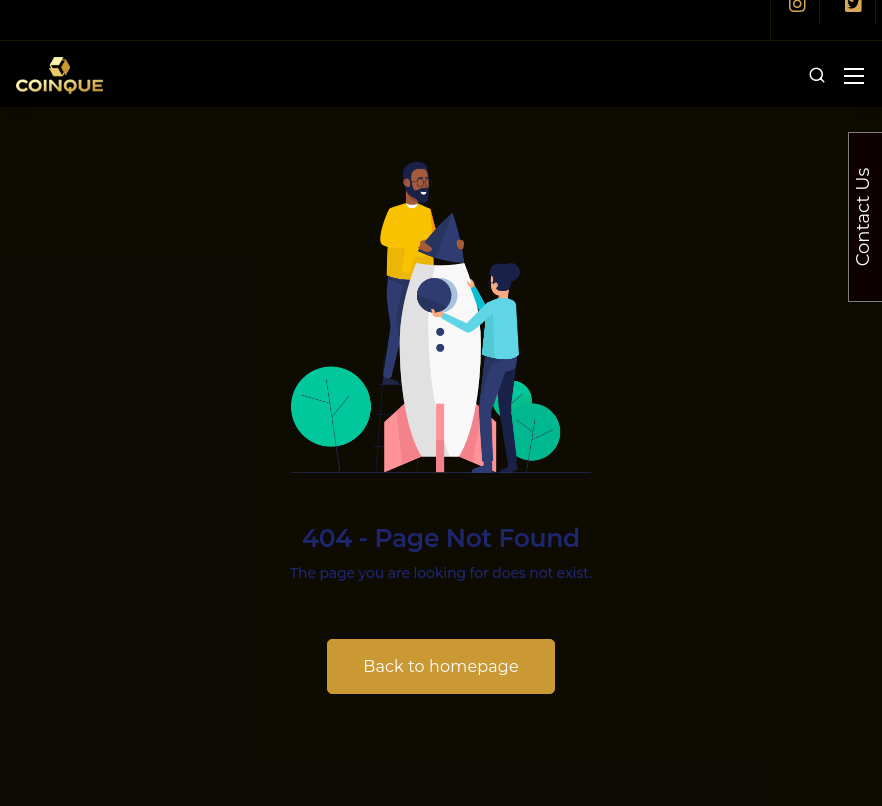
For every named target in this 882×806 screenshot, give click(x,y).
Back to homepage (440, 666)
